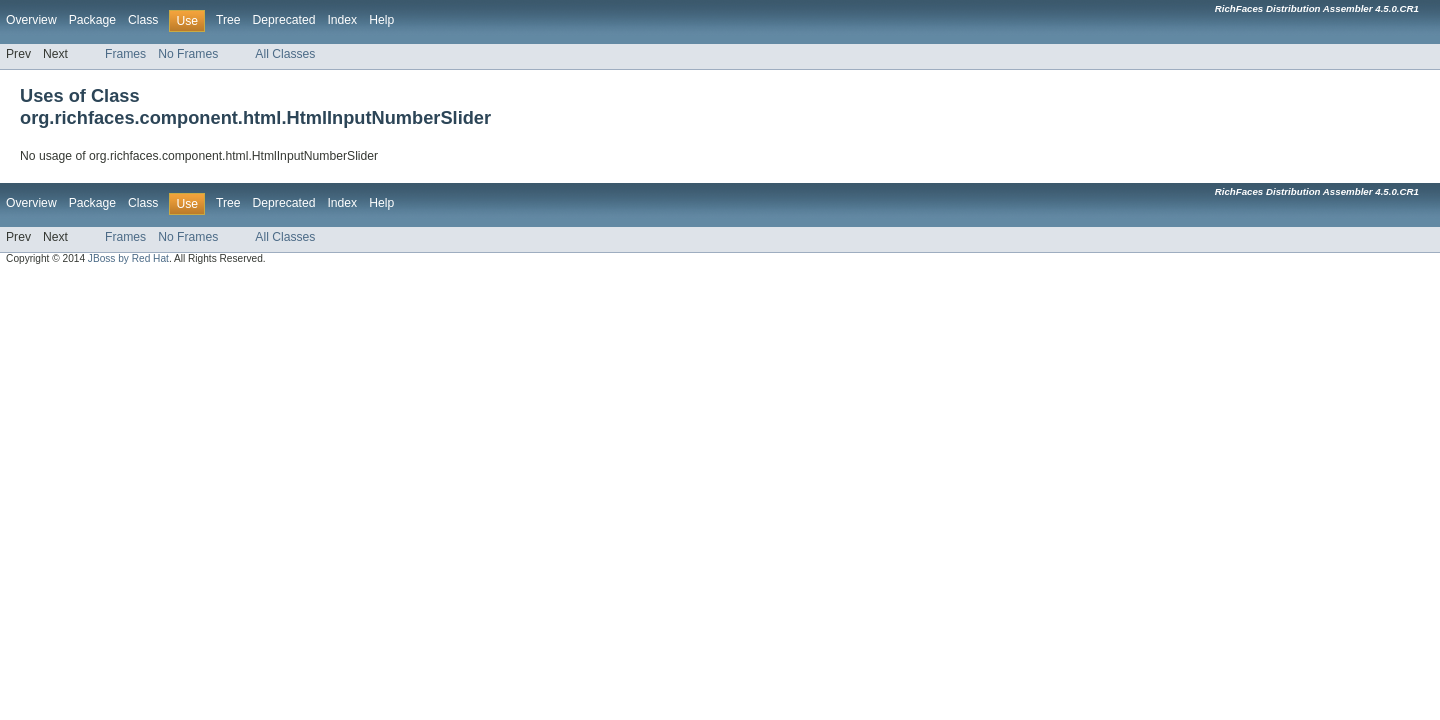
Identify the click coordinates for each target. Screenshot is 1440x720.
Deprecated (284, 20)
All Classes (285, 54)
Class (143, 20)
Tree (228, 20)
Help (381, 20)
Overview (31, 20)
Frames (125, 54)
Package (92, 20)
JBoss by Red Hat (128, 258)
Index (342, 20)
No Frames (188, 54)
